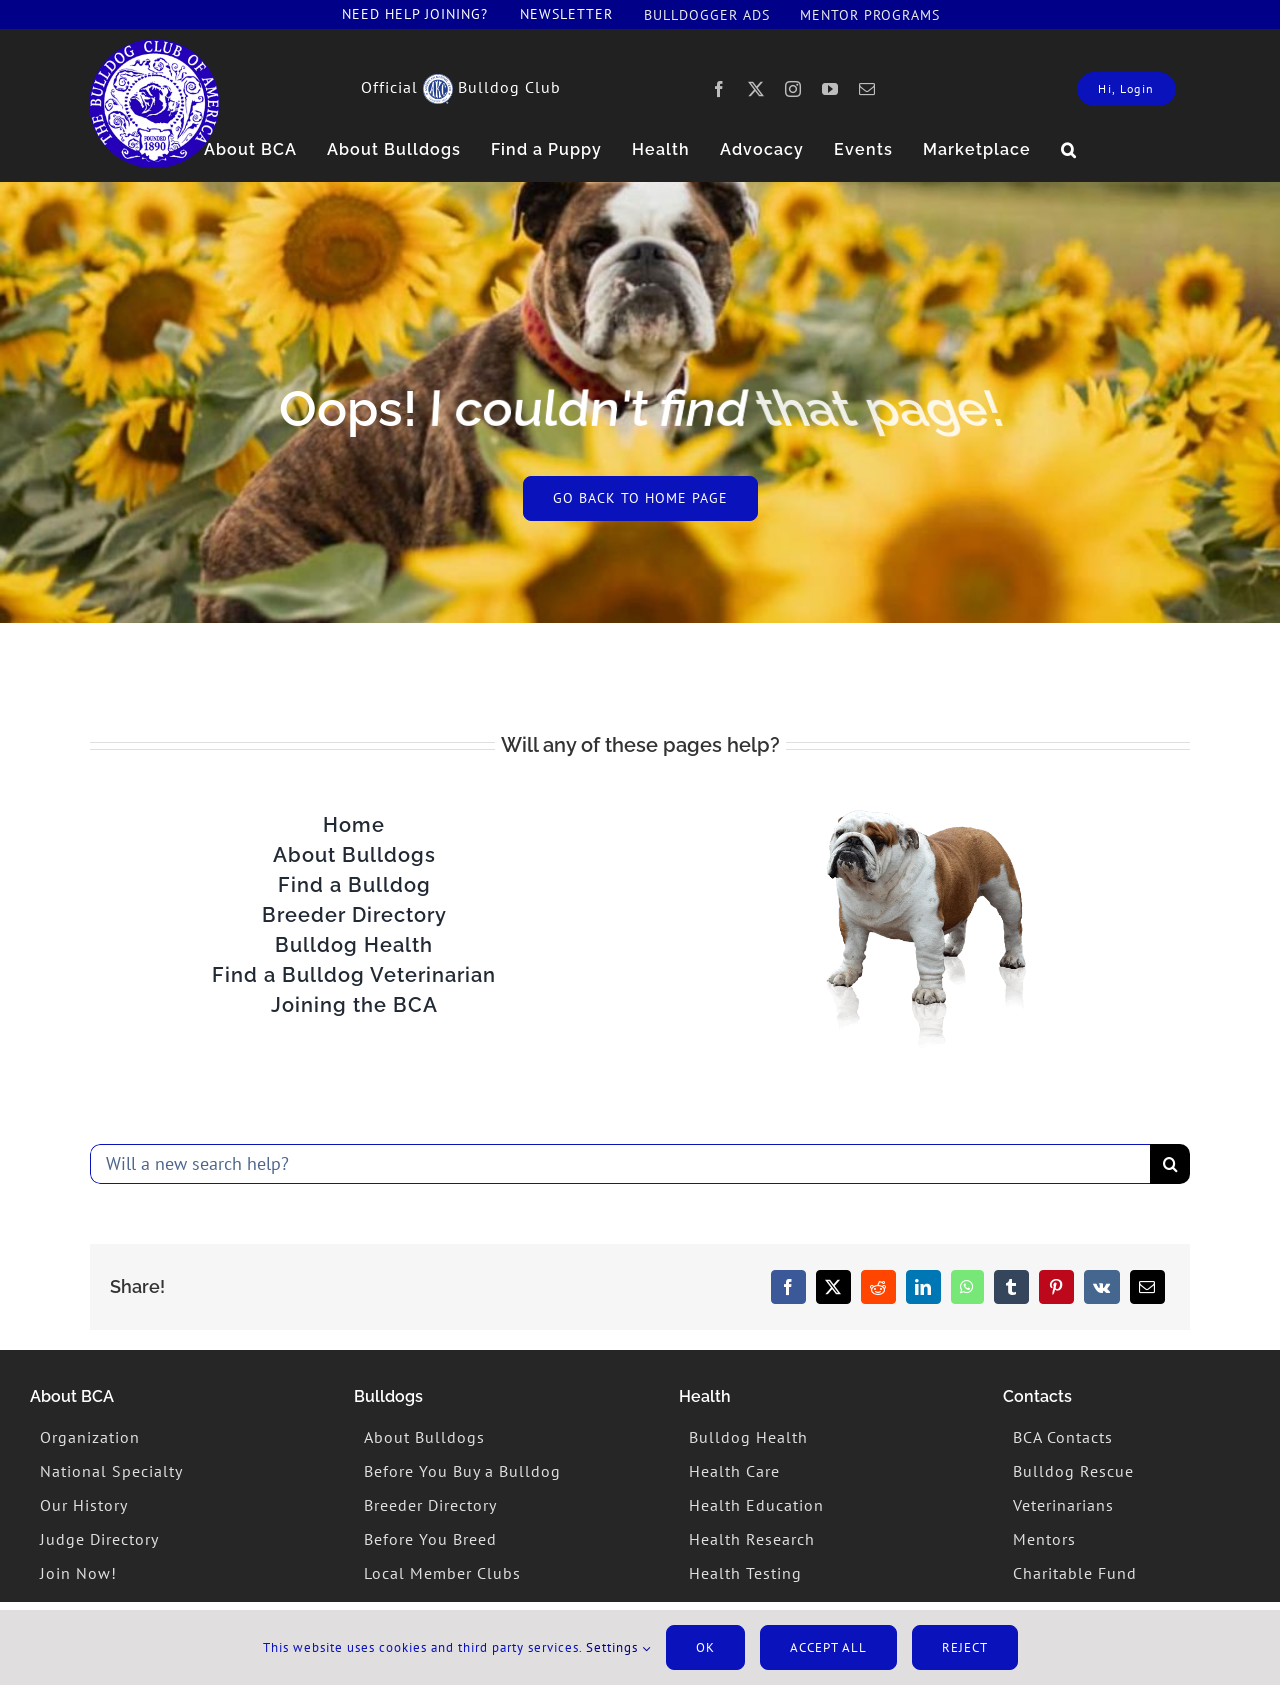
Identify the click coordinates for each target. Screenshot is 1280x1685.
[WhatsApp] (967, 1287)
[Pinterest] (1056, 1287)
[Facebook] (788, 1287)
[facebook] (719, 89)
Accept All (828, 1647)
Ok (705, 1647)
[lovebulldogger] (154, 47)
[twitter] (756, 89)
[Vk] (1102, 1287)
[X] (833, 1287)
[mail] (867, 89)
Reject (965, 1647)
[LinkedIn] (923, 1287)
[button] (1069, 150)
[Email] (1147, 1287)
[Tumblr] (1011, 1287)
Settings (618, 1647)
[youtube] (830, 89)
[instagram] (793, 89)
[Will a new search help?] (620, 1164)
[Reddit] (878, 1287)
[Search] (1170, 1164)
